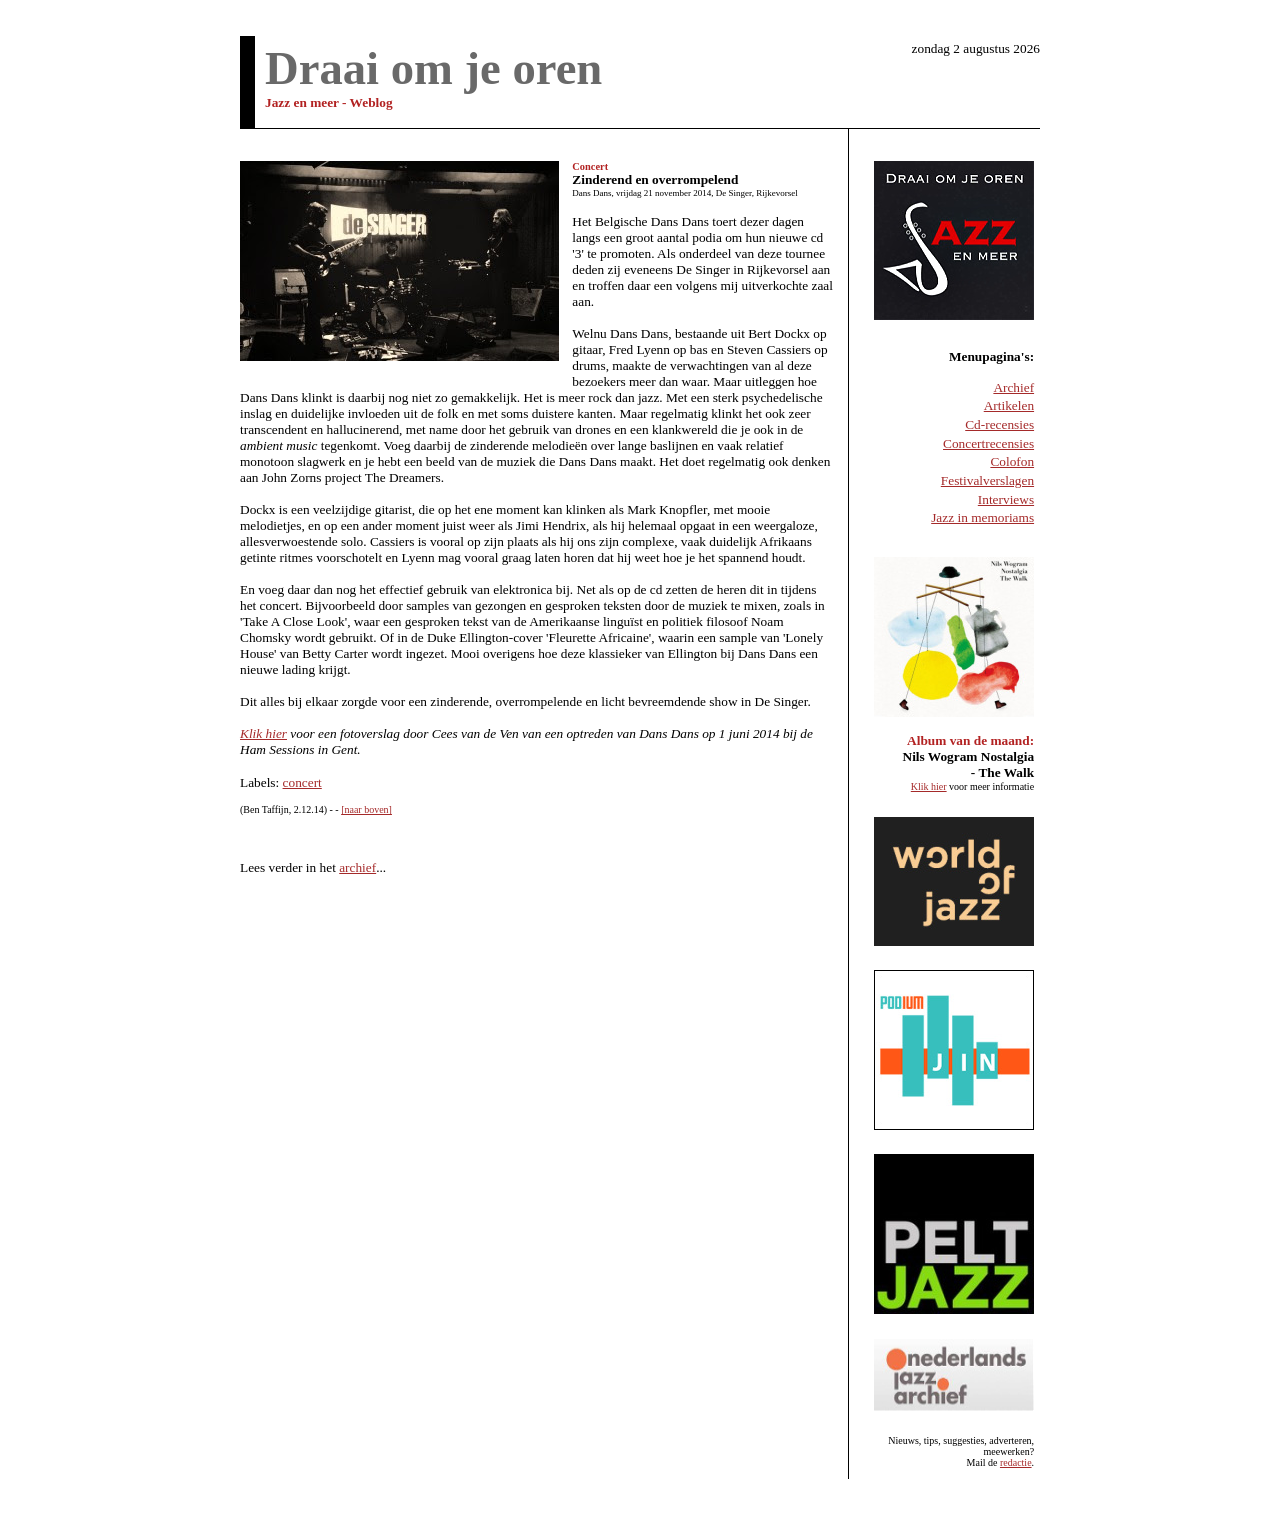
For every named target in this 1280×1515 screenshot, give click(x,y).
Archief (1013, 387)
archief (357, 867)
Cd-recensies (999, 424)
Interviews (1006, 499)
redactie (1016, 1462)
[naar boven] (366, 809)
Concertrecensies (988, 443)
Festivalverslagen (987, 480)
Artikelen (1009, 405)
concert (302, 782)
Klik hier (263, 733)
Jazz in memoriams (982, 517)
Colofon (1012, 461)
